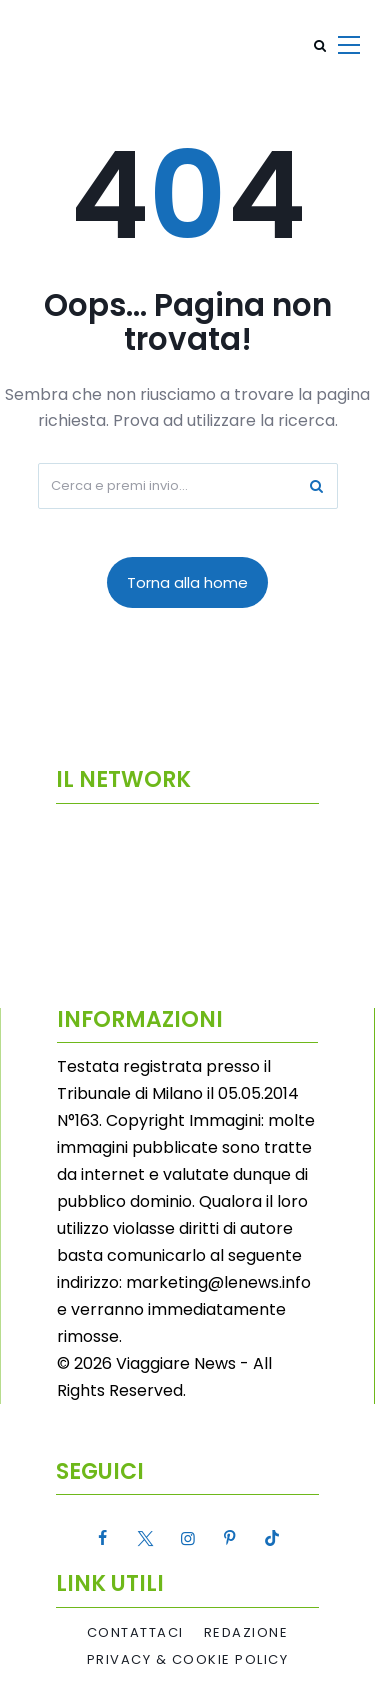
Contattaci (135, 1633)
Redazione (246, 1633)
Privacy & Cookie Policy (188, 1660)
